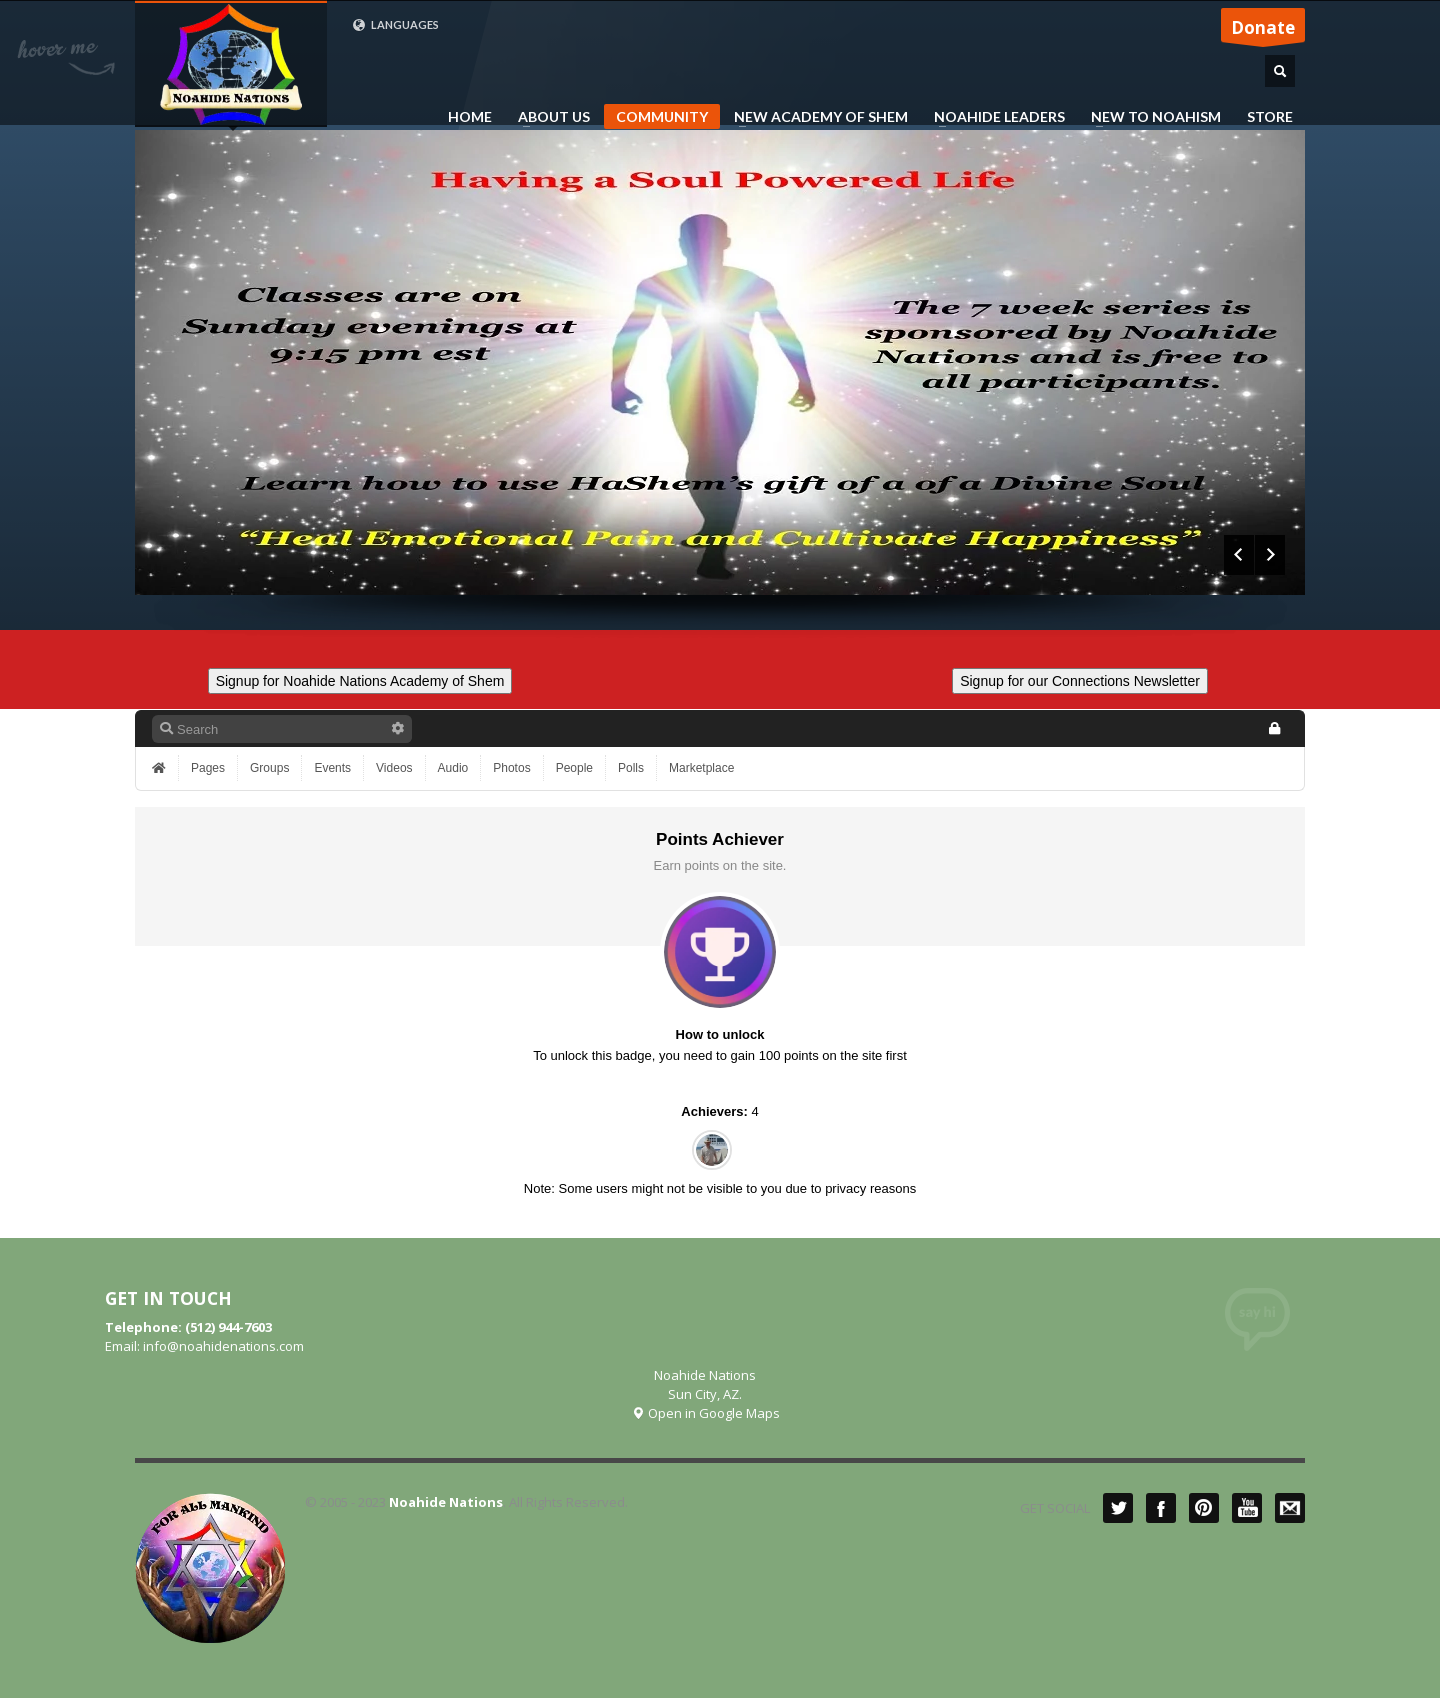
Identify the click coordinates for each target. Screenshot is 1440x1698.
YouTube (1247, 1508)
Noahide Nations (446, 1502)
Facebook (1161, 1508)
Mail (1290, 1508)
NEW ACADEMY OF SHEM (815, 117)
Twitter (1118, 1508)
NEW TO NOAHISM (1150, 117)
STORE (1270, 117)
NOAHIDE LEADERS (993, 117)
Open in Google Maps (705, 1413)
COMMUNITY (662, 116)
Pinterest (1204, 1508)
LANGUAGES (395, 25)
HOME (470, 117)
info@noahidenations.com (223, 1346)
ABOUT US (548, 117)
